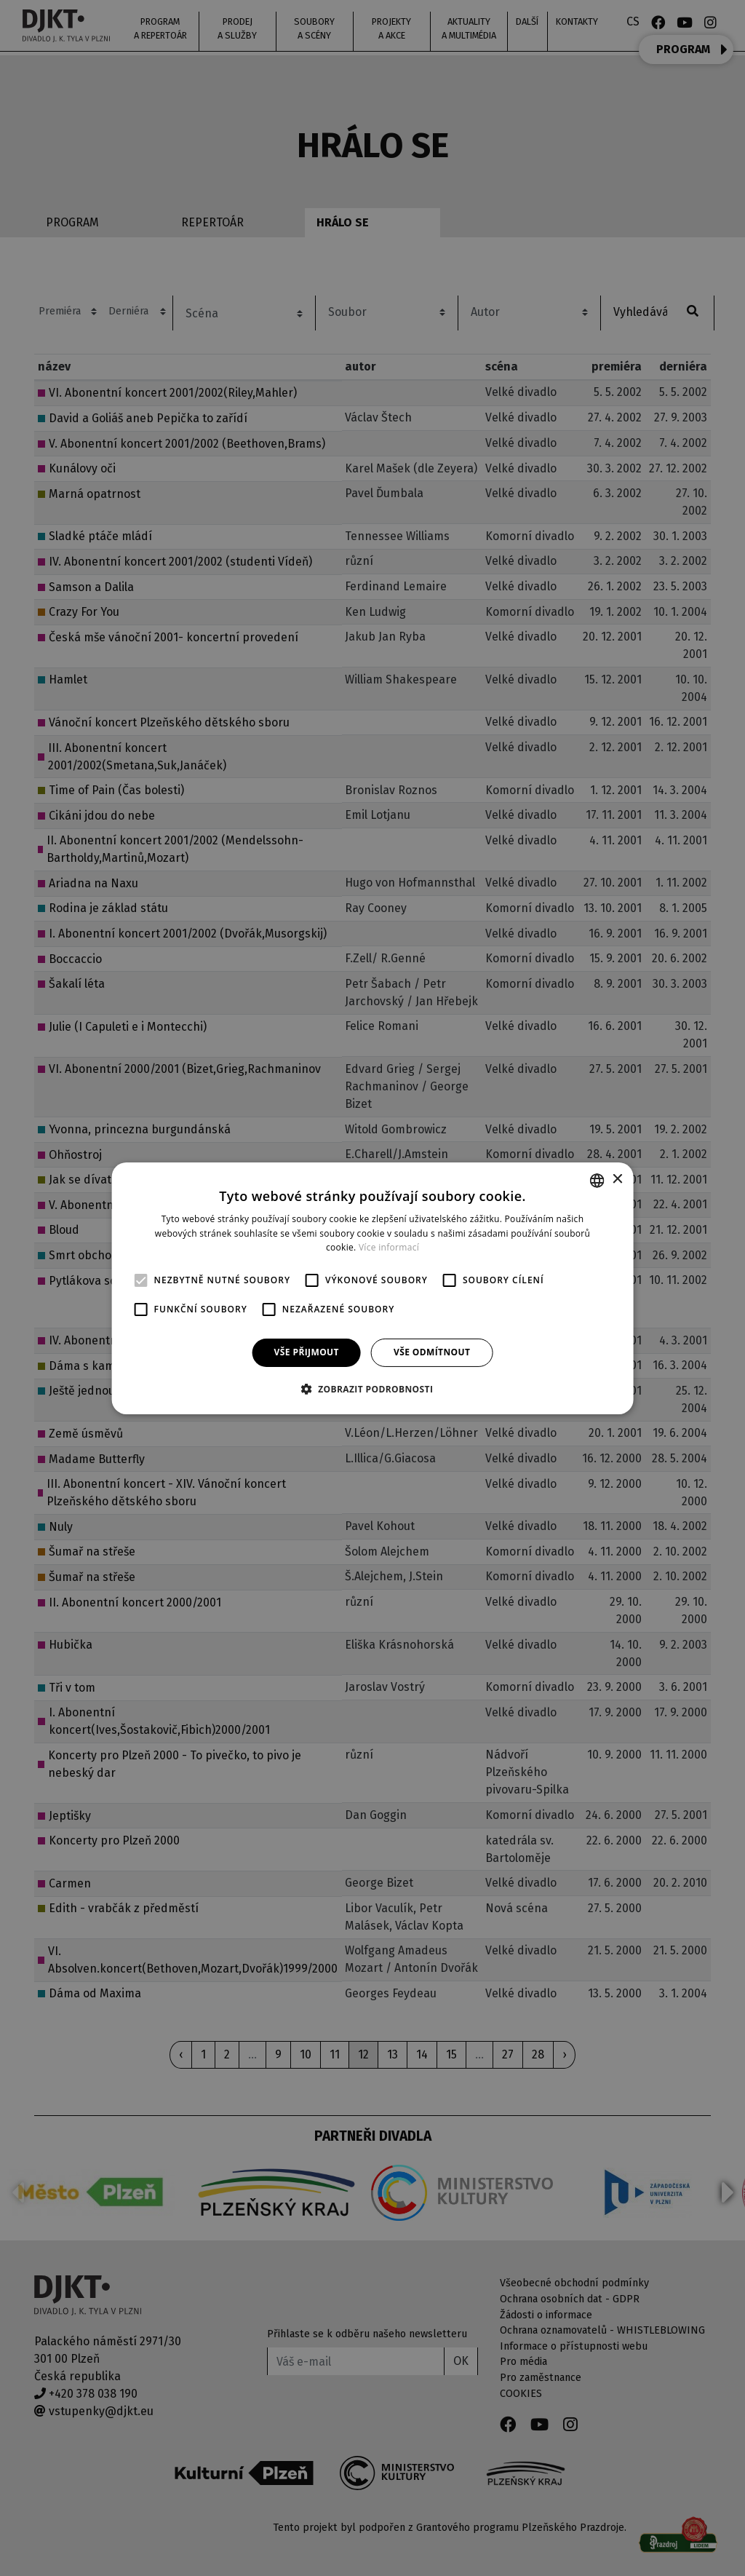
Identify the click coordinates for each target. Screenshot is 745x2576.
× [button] (616, 1179)
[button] (373, 1389)
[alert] (372, 1288)
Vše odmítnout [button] (432, 1352)
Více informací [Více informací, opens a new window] (389, 1247)
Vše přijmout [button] (306, 1352)
